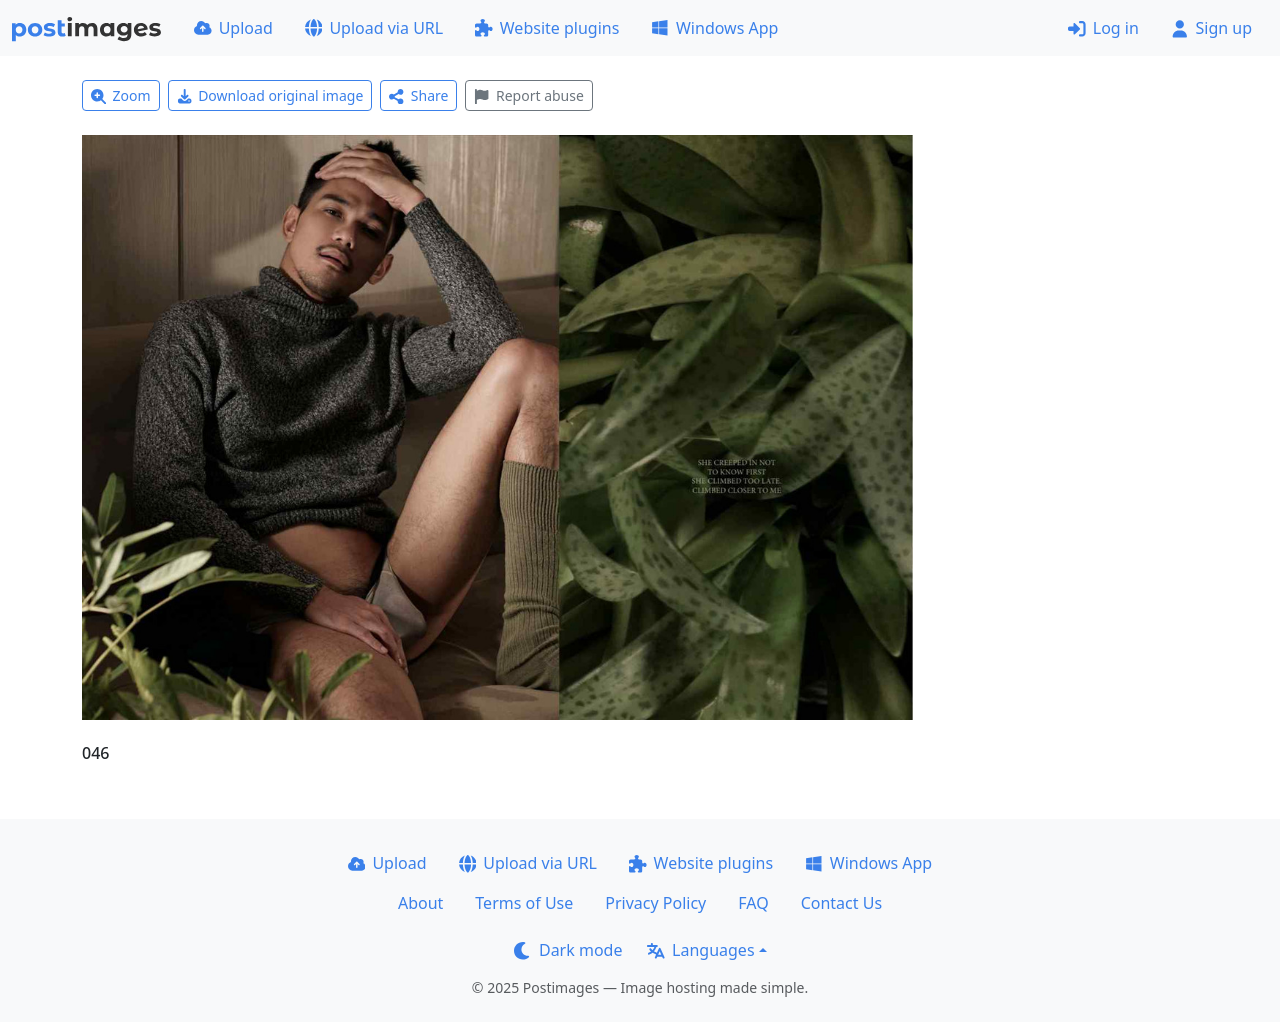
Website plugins (547, 28)
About (420, 903)
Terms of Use (524, 903)
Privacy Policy (655, 903)
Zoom (121, 95)
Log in (1103, 28)
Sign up (1211, 28)
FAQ (753, 903)
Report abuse (528, 95)
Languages (700, 950)
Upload (233, 28)
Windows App (714, 28)
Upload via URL (374, 28)
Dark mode (568, 950)
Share (418, 95)
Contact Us (841, 903)
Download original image (270, 95)
